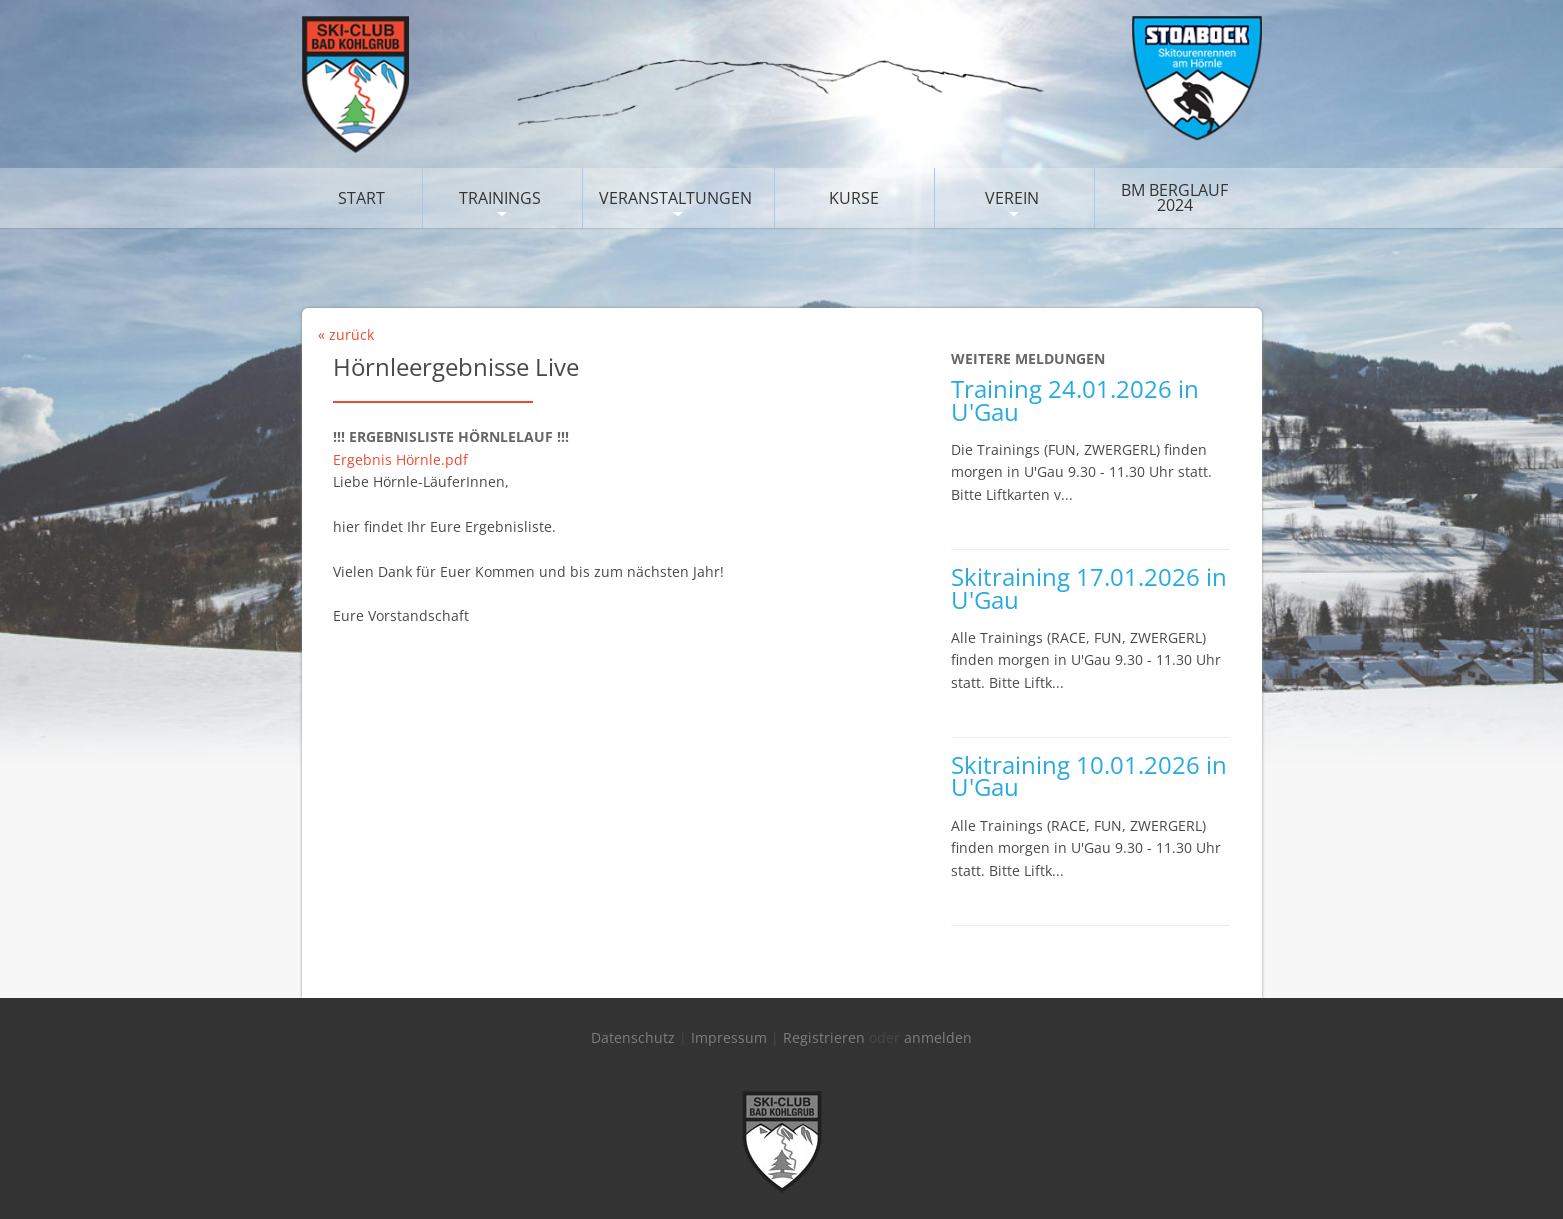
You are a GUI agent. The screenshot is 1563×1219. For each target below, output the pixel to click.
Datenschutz (633, 1037)
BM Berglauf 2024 (1174, 197)
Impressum (729, 1037)
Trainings (500, 198)
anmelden (938, 1037)
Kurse (854, 198)
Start (361, 198)
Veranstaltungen (675, 198)
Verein (1012, 198)
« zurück (346, 334)
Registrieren (824, 1037)
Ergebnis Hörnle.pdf (400, 459)
